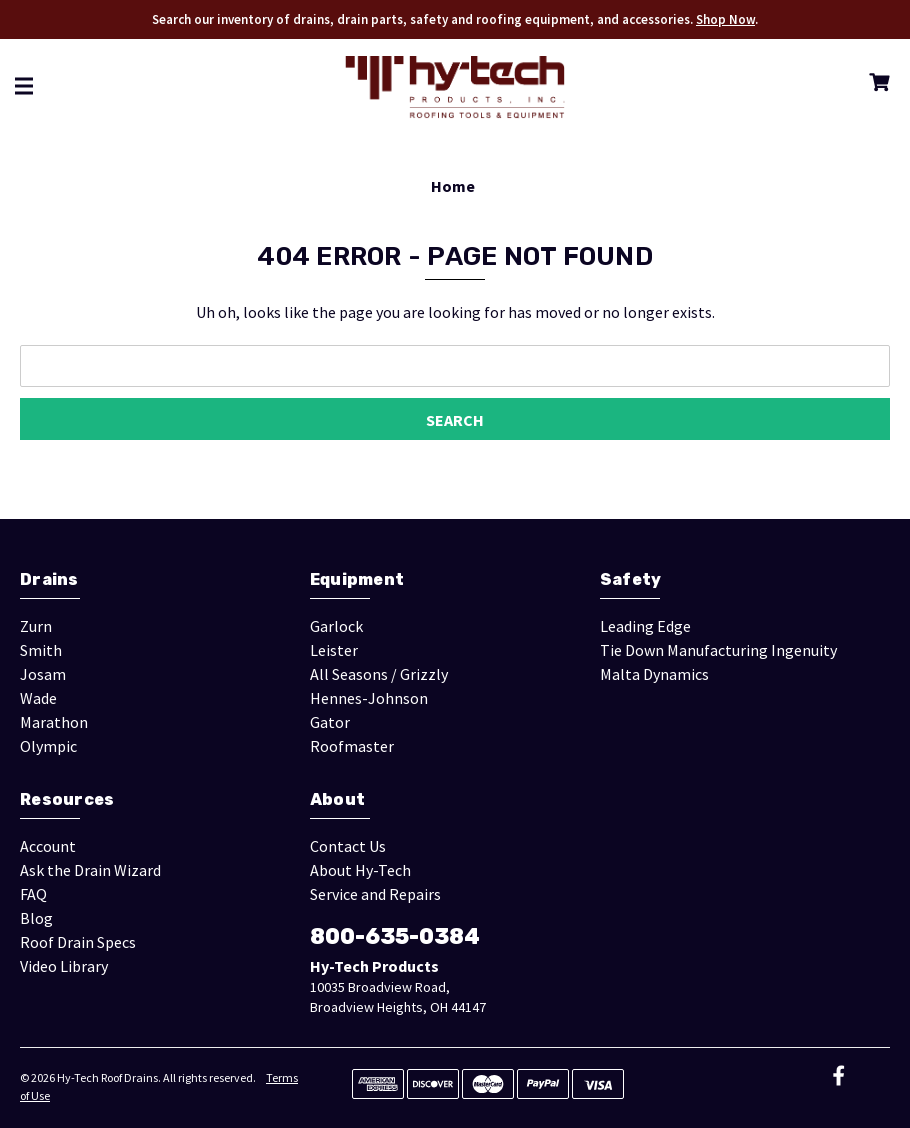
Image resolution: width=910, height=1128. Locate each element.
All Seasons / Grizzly (379, 674)
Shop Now (725, 19)
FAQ (33, 894)
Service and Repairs (375, 894)
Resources (67, 799)
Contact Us (348, 846)
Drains (49, 579)
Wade (38, 698)
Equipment (357, 579)
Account (48, 846)
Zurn (36, 626)
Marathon (54, 722)
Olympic (48, 746)
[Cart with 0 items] (875, 85)
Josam (43, 674)
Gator (330, 722)
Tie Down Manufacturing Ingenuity (718, 650)
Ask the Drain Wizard (90, 870)
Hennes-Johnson (369, 698)
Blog (36, 918)
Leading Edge (645, 626)
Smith (41, 650)
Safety (631, 579)
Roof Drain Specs (78, 942)
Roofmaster (352, 746)
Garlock (336, 626)
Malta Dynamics (654, 674)
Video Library (64, 966)
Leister (334, 650)
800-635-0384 (395, 936)
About (337, 799)
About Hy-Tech (360, 870)
